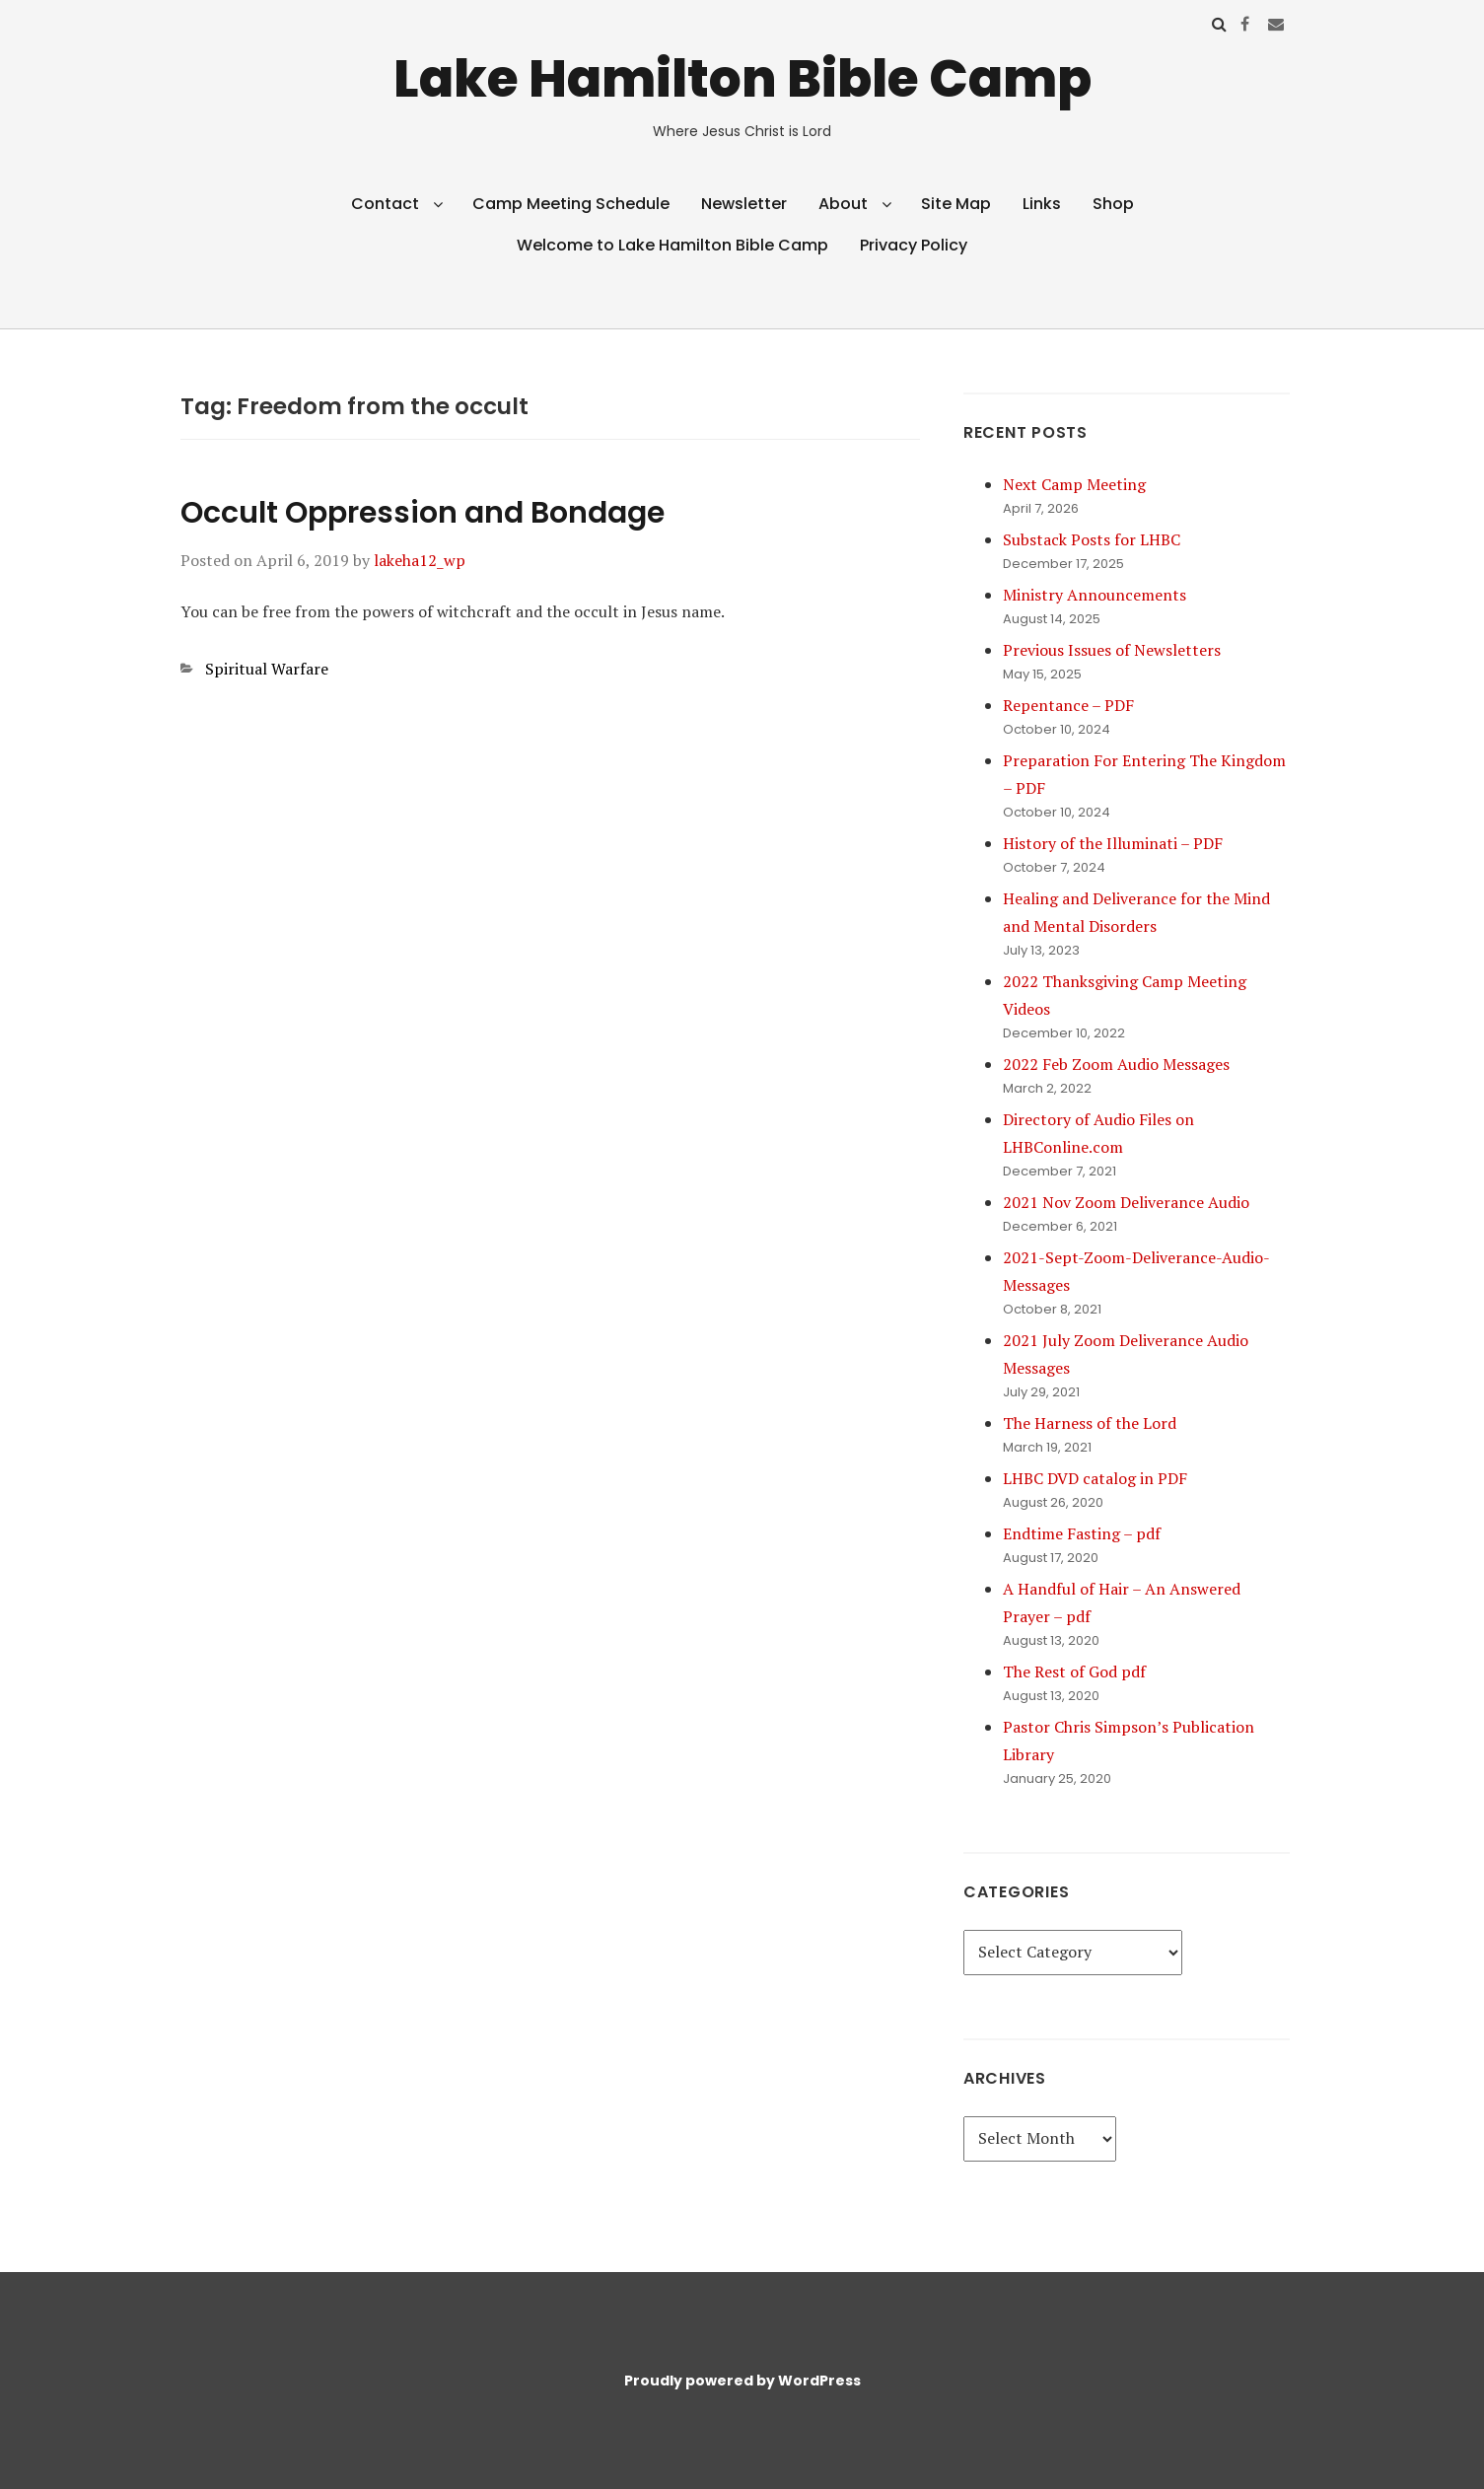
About (843, 203)
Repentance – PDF (1068, 705)
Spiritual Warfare (266, 668)
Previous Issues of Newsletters (1112, 650)
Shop (1113, 203)
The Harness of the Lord (1089, 1423)
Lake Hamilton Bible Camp (742, 78)
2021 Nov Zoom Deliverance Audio (1126, 1202)
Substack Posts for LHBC (1091, 539)
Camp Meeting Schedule (571, 203)
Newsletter (744, 203)
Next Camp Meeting (1074, 484)
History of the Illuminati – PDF (1113, 843)
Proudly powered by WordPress (742, 2380)
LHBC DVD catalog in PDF (1095, 1478)
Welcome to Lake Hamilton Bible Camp (672, 245)
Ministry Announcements (1094, 594)
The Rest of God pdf (1074, 1671)
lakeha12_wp (419, 560)
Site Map (956, 203)
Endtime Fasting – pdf (1082, 1533)
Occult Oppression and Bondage (422, 512)
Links (1042, 203)
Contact (385, 203)
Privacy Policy (913, 245)
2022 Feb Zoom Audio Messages (1116, 1064)
